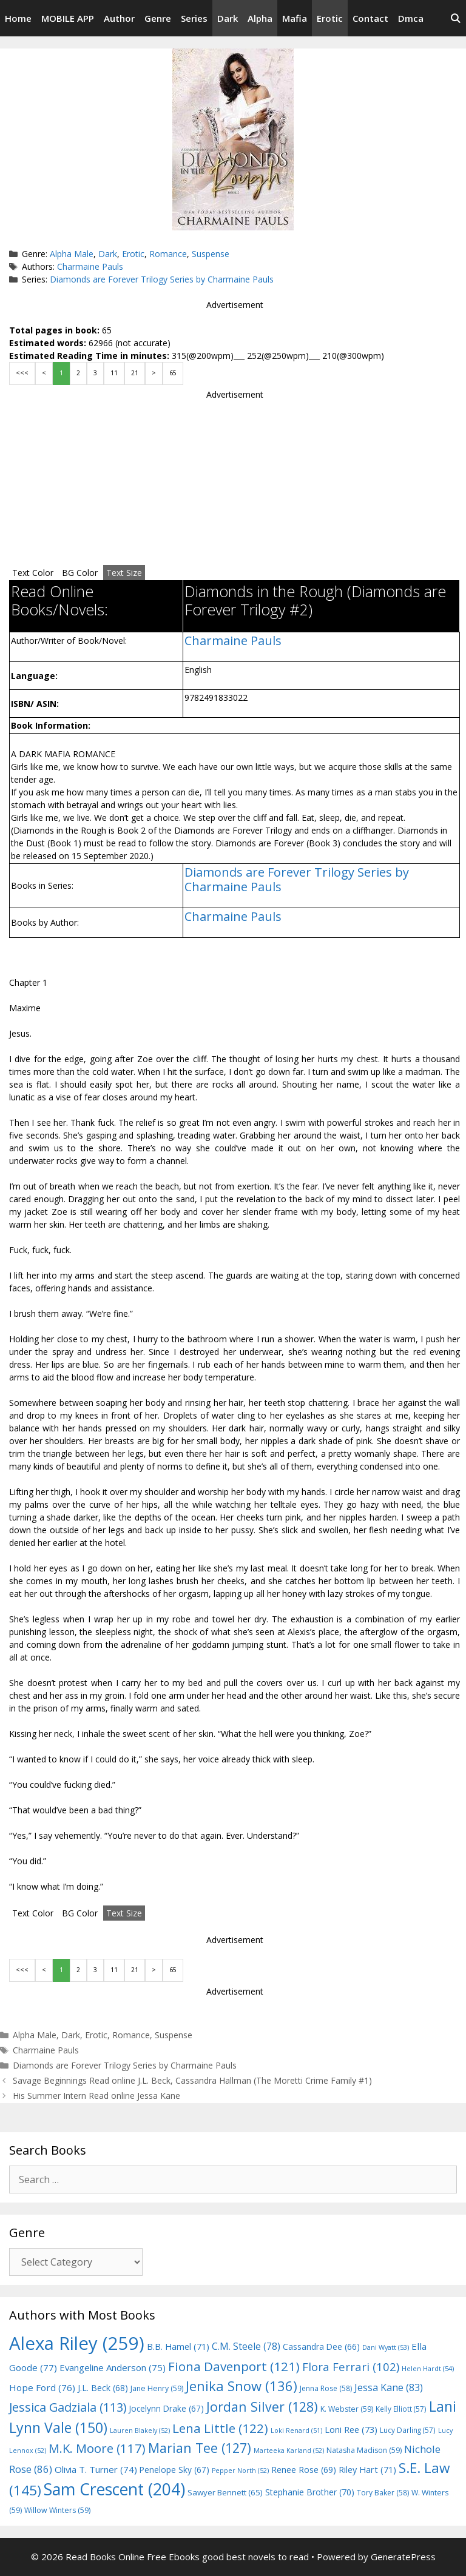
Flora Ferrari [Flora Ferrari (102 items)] (350, 2366)
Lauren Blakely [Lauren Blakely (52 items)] (140, 2430)
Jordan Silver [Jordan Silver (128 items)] (262, 2406)
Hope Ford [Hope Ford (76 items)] (42, 2387)
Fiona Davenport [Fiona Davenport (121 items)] (234, 2366)
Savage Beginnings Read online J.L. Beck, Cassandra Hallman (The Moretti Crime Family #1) (192, 2080)
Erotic (330, 18)
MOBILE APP (67, 18)
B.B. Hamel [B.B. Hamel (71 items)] (178, 2346)
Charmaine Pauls (90, 266)
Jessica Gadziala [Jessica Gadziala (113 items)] (67, 2407)
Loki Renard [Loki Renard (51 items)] (296, 2430)
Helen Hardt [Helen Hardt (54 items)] (428, 2368)
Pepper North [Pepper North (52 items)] (240, 2470)
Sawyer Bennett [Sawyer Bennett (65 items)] (225, 2492)
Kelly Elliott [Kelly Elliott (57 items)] (401, 2409)
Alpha (260, 18)
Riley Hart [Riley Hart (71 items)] (367, 2469)
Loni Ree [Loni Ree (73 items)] (351, 2429)
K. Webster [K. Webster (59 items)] (346, 2409)
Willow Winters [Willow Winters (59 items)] (57, 2510)
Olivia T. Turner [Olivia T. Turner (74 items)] (96, 2469)
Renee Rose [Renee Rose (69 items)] (303, 2469)
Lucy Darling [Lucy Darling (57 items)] (408, 2430)
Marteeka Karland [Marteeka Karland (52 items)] (289, 2450)
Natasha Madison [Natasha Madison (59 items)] (364, 2450)
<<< (22, 373)
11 (114, 373)
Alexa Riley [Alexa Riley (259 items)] (76, 2343)
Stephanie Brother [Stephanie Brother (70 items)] (309, 2492)
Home (18, 18)
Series (194, 18)
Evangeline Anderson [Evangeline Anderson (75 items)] (112, 2367)
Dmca (411, 18)
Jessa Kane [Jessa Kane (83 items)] (388, 2387)
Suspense (210, 253)
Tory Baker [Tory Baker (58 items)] (383, 2492)
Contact (370, 18)
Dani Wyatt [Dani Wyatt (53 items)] (385, 2347)
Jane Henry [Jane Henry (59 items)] (156, 2388)
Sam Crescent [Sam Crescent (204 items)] (114, 2489)
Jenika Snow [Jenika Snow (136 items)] (241, 2386)
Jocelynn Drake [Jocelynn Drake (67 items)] (166, 2408)
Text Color (32, 572)
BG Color (80, 572)
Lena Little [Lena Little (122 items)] (220, 2428)
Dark (227, 18)
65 (173, 373)
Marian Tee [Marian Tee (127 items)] (199, 2448)
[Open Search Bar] (455, 18)
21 (134, 373)
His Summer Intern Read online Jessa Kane (96, 2095)
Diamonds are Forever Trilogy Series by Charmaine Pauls (162, 279)
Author (119, 18)
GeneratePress (403, 2557)
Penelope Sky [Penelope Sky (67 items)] (174, 2469)
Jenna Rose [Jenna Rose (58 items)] (326, 2388)
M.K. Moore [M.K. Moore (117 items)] (97, 2448)
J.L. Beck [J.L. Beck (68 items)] (103, 2388)
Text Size (124, 572)
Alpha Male (71, 253)
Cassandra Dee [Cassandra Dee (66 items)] (321, 2346)
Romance (168, 253)
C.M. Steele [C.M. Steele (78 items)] (246, 2346)
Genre (157, 18)
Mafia (294, 18)
